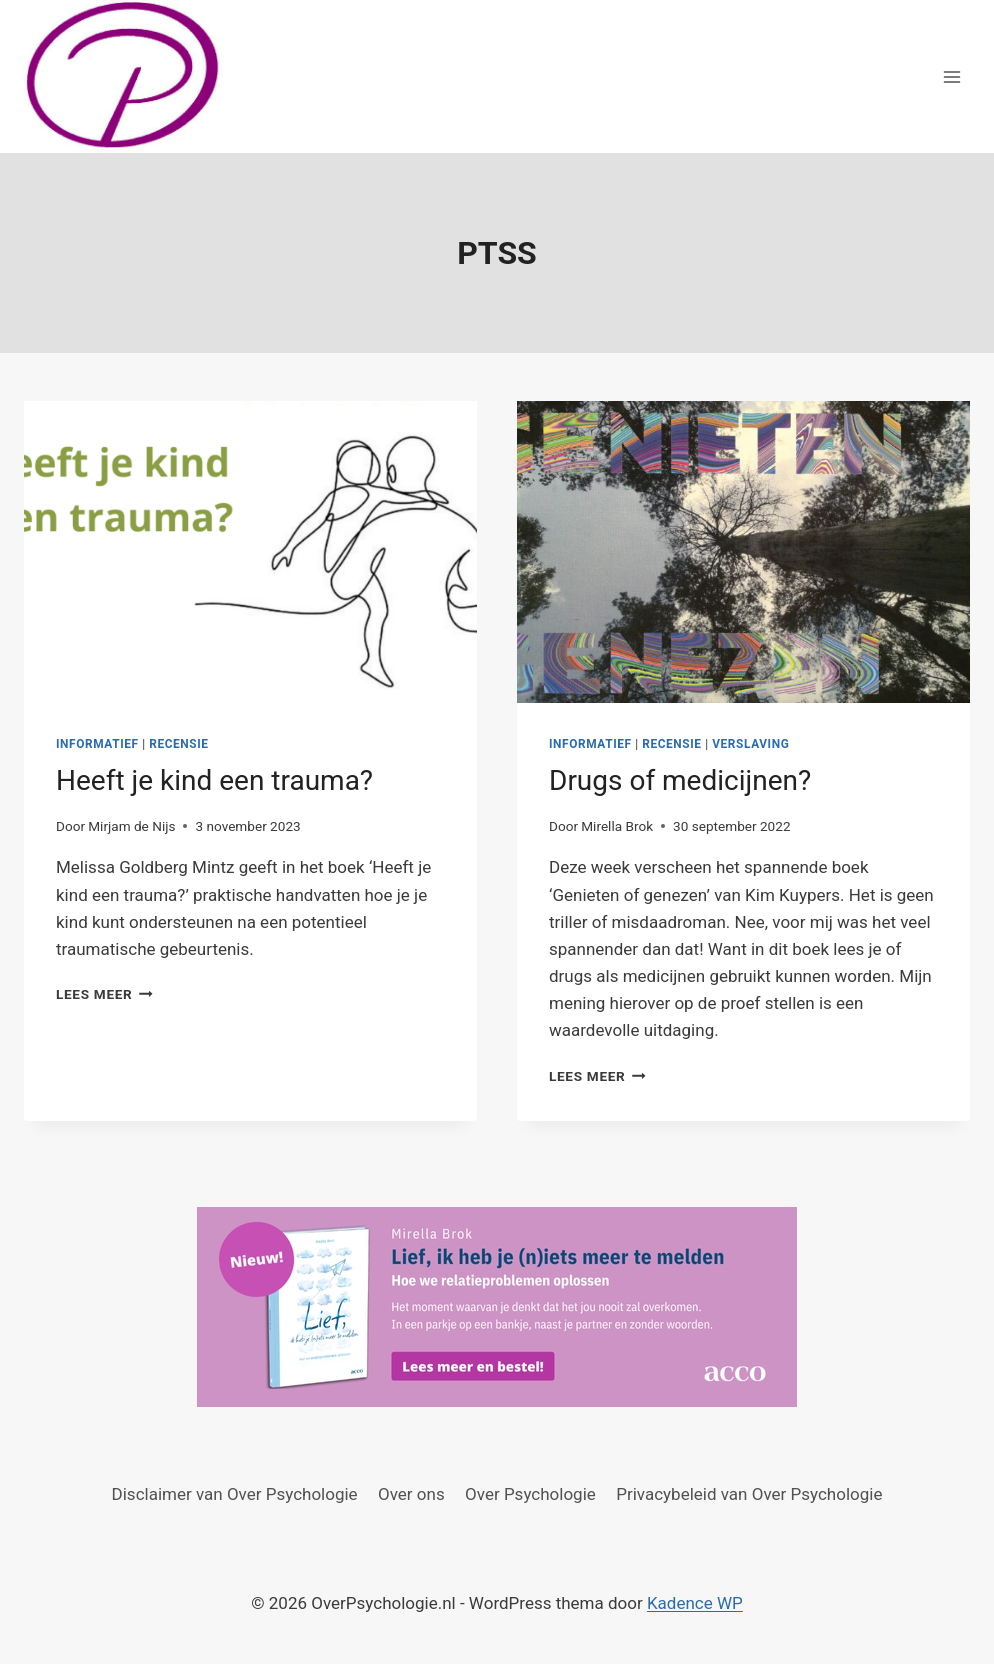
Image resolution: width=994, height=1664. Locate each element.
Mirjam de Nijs (131, 826)
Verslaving (750, 744)
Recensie (178, 744)
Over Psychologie (530, 1494)
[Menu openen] (951, 76)
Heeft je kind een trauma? (214, 780)
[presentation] (250, 552)
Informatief (97, 744)
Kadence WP (695, 1603)
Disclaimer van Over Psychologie (235, 1494)
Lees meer (104, 994)
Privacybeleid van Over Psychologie (749, 1494)
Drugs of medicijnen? (680, 780)
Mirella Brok (617, 826)
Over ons (411, 1494)
